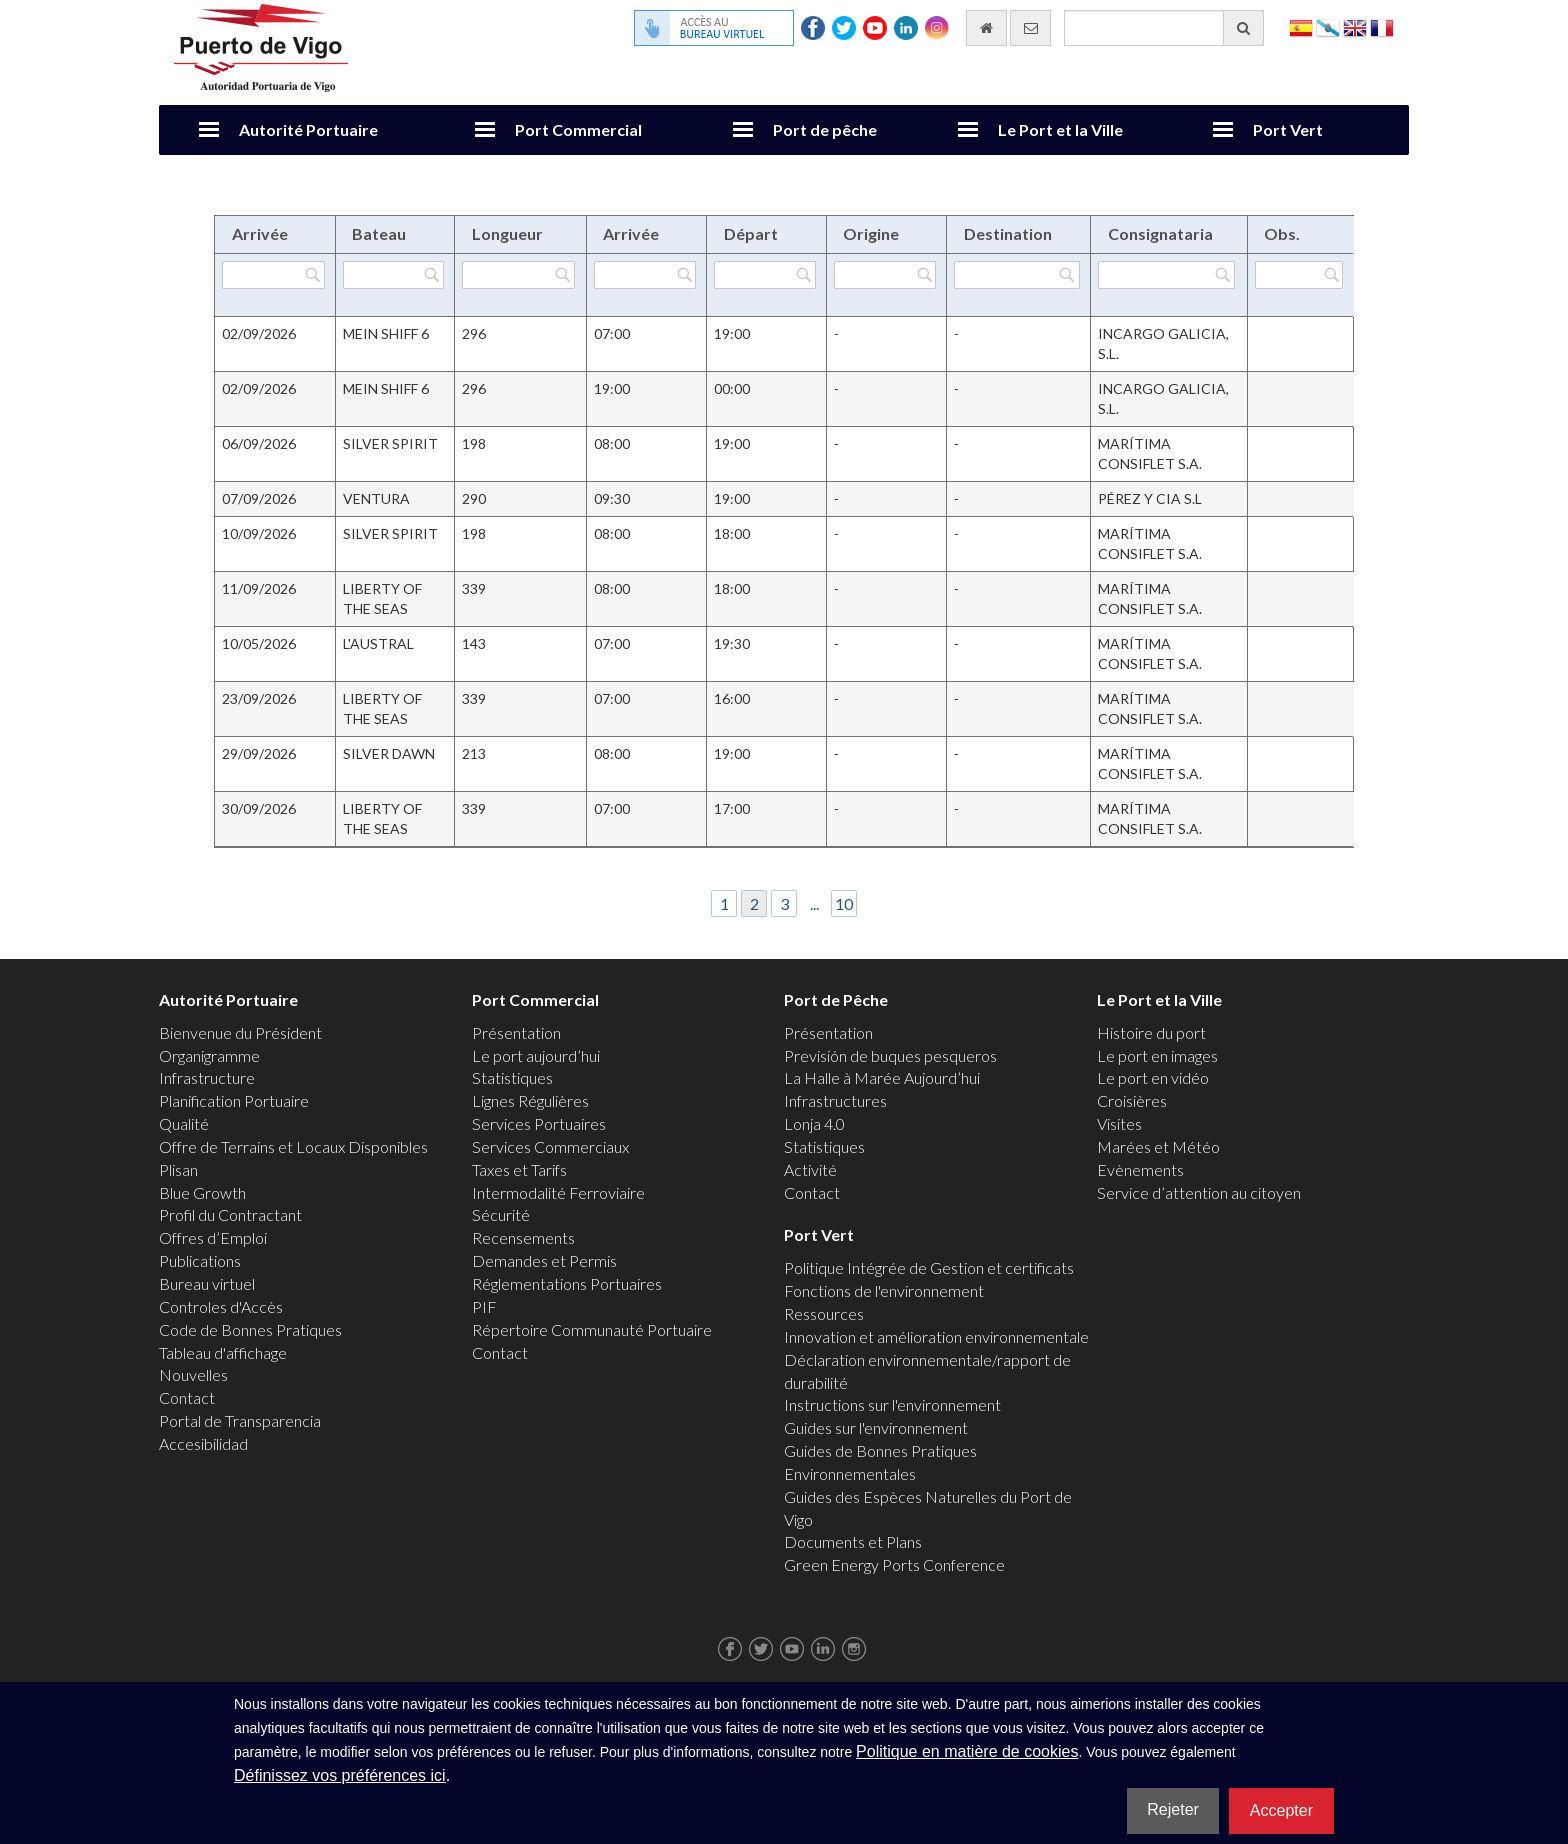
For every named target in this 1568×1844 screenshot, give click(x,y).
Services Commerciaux (550, 1146)
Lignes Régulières (530, 1100)
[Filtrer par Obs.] (1299, 275)
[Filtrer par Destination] (1016, 275)
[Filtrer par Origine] (885, 275)
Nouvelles (193, 1374)
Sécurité (501, 1214)
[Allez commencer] (986, 28)
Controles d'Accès (221, 1306)
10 (844, 903)
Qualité (184, 1123)
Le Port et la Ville (1060, 129)
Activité (810, 1169)
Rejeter (1173, 1809)
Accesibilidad (203, 1443)
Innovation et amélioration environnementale (936, 1336)
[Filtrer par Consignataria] (1166, 275)
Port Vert (1288, 129)
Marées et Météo (1158, 1146)
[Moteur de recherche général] (1164, 28)
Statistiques (512, 1077)
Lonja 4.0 (814, 1123)
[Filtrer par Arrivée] (273, 275)
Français (1382, 26)
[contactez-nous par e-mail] (1030, 28)
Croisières (1132, 1100)
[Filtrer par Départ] (764, 275)
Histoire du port (1151, 1032)
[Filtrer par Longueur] (518, 275)
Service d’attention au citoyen (1199, 1192)
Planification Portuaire (234, 1100)
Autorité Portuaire (308, 129)
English (1355, 26)
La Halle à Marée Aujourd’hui (882, 1077)
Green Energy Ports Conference (894, 1564)
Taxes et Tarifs (519, 1169)
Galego (1328, 26)
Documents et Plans (853, 1541)
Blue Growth (202, 1192)
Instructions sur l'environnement (892, 1404)
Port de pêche (825, 129)
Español (1301, 26)
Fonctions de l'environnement (884, 1290)
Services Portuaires (539, 1123)
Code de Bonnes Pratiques (250, 1329)
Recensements (523, 1237)
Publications (200, 1260)
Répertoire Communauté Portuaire (592, 1329)
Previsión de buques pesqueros (890, 1055)
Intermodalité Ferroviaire (558, 1192)
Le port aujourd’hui (536, 1055)
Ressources (824, 1313)
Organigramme (209, 1055)
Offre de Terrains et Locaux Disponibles (293, 1146)
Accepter (1281, 1810)
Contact (187, 1397)
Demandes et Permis (544, 1260)
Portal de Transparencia (240, 1420)
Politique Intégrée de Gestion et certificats (929, 1267)
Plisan (178, 1169)
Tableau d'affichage (223, 1352)
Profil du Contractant (230, 1214)
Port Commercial (578, 129)
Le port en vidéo (1153, 1077)
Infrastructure (207, 1077)
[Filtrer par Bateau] (393, 275)
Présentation (516, 1032)
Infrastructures (835, 1100)
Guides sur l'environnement (876, 1427)
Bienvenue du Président (240, 1032)
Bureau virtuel (207, 1283)
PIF (484, 1306)
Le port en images (1157, 1055)
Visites (1119, 1123)
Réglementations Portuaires (567, 1283)
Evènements (1140, 1169)
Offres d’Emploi (213, 1237)
